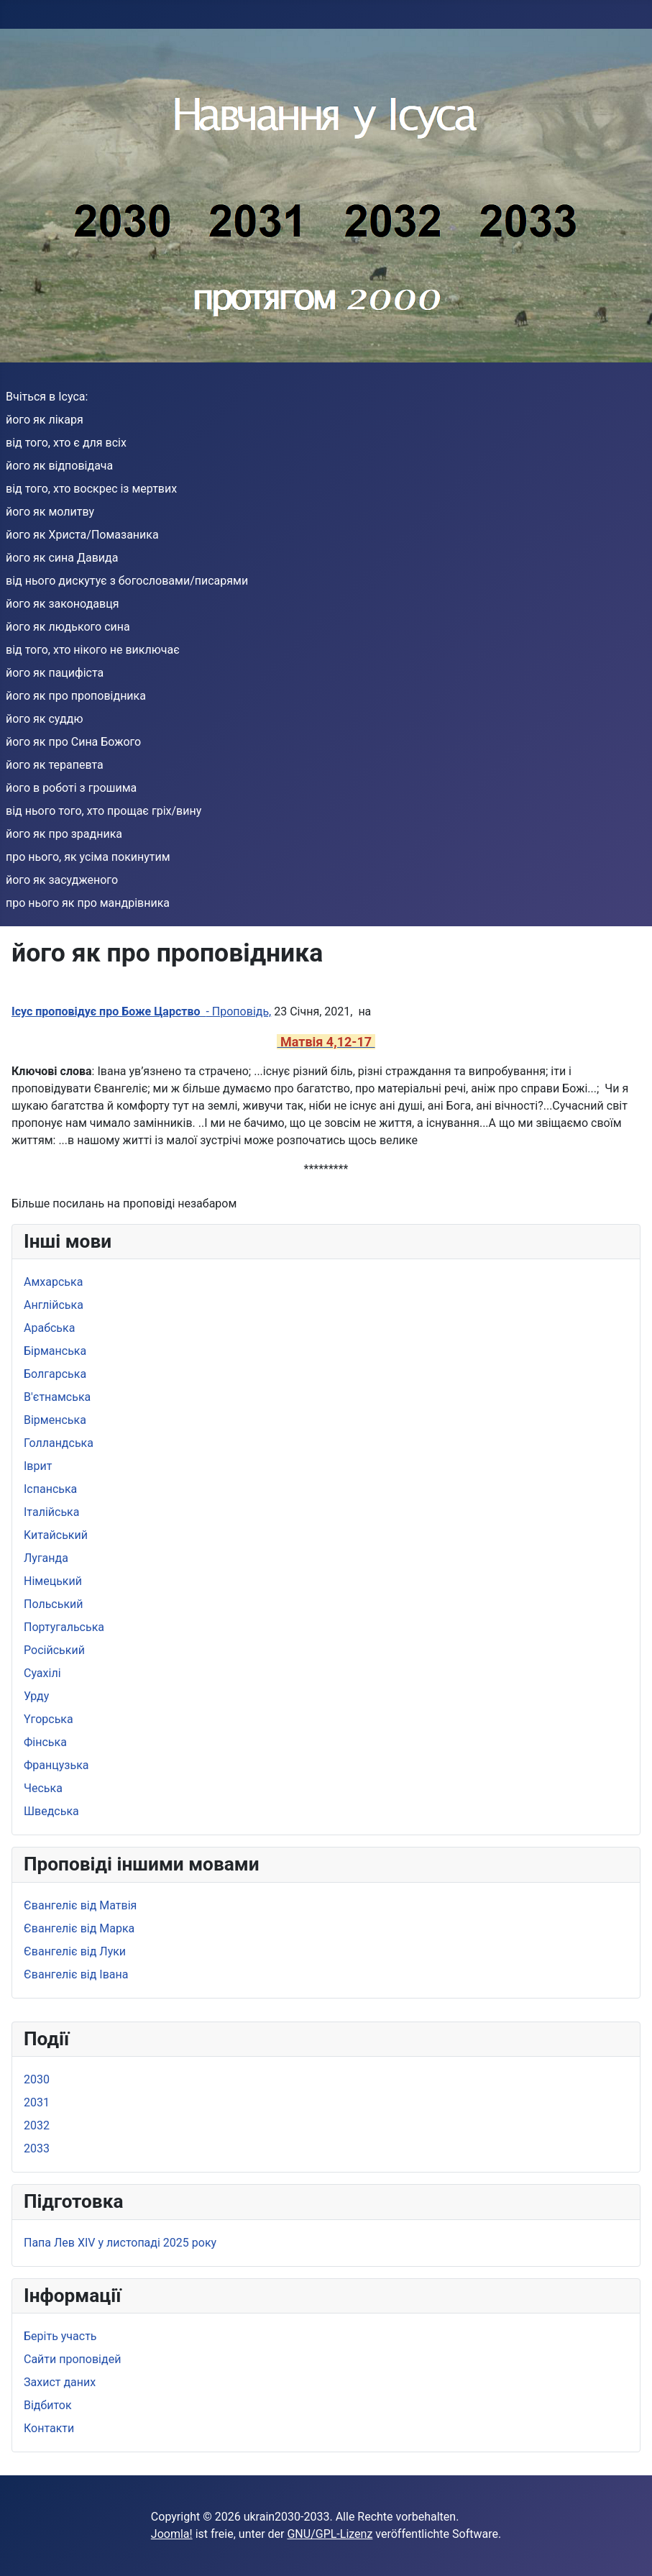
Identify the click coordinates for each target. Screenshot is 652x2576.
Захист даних (60, 2382)
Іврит (38, 1466)
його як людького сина (68, 627)
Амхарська (53, 1282)
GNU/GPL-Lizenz (329, 2534)
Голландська (58, 1443)
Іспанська (50, 1489)
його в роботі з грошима (71, 788)
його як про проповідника (76, 696)
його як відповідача (59, 465)
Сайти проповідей (72, 2359)
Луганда (46, 1558)
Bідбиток (48, 2405)
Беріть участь (60, 2336)
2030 (37, 2079)
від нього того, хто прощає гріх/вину (103, 811)
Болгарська (55, 1374)
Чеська (43, 1788)
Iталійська (51, 1512)
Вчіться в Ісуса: (47, 396)
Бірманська (55, 1351)
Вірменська (55, 1420)
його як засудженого (62, 880)
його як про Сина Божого (73, 742)
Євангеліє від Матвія (80, 1905)
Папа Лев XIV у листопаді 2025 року (120, 2243)
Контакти (49, 2428)
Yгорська (48, 1719)
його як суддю (44, 719)
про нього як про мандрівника (88, 903)
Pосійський (54, 1650)
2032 (37, 2125)
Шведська (51, 1811)
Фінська (45, 1742)
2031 (37, 2102)
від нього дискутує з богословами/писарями (127, 581)
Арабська (49, 1328)
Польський (53, 1604)
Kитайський (56, 1535)
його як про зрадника (64, 834)
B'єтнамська (57, 1397)
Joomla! (172, 2534)
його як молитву (50, 512)
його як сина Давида (62, 558)
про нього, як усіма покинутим (88, 857)
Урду (36, 1696)
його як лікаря (44, 419)
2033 (37, 2148)
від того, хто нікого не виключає (93, 650)
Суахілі (42, 1673)
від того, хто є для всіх (66, 442)
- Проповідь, (141, 1011)
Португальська (64, 1627)
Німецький (53, 1581)
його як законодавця (62, 604)
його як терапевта (55, 765)
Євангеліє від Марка (79, 1928)
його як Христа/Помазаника (82, 535)
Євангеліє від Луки (75, 1951)
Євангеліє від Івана (76, 1974)
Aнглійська (53, 1305)
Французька (56, 1765)
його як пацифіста (55, 673)
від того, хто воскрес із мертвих (91, 488)
